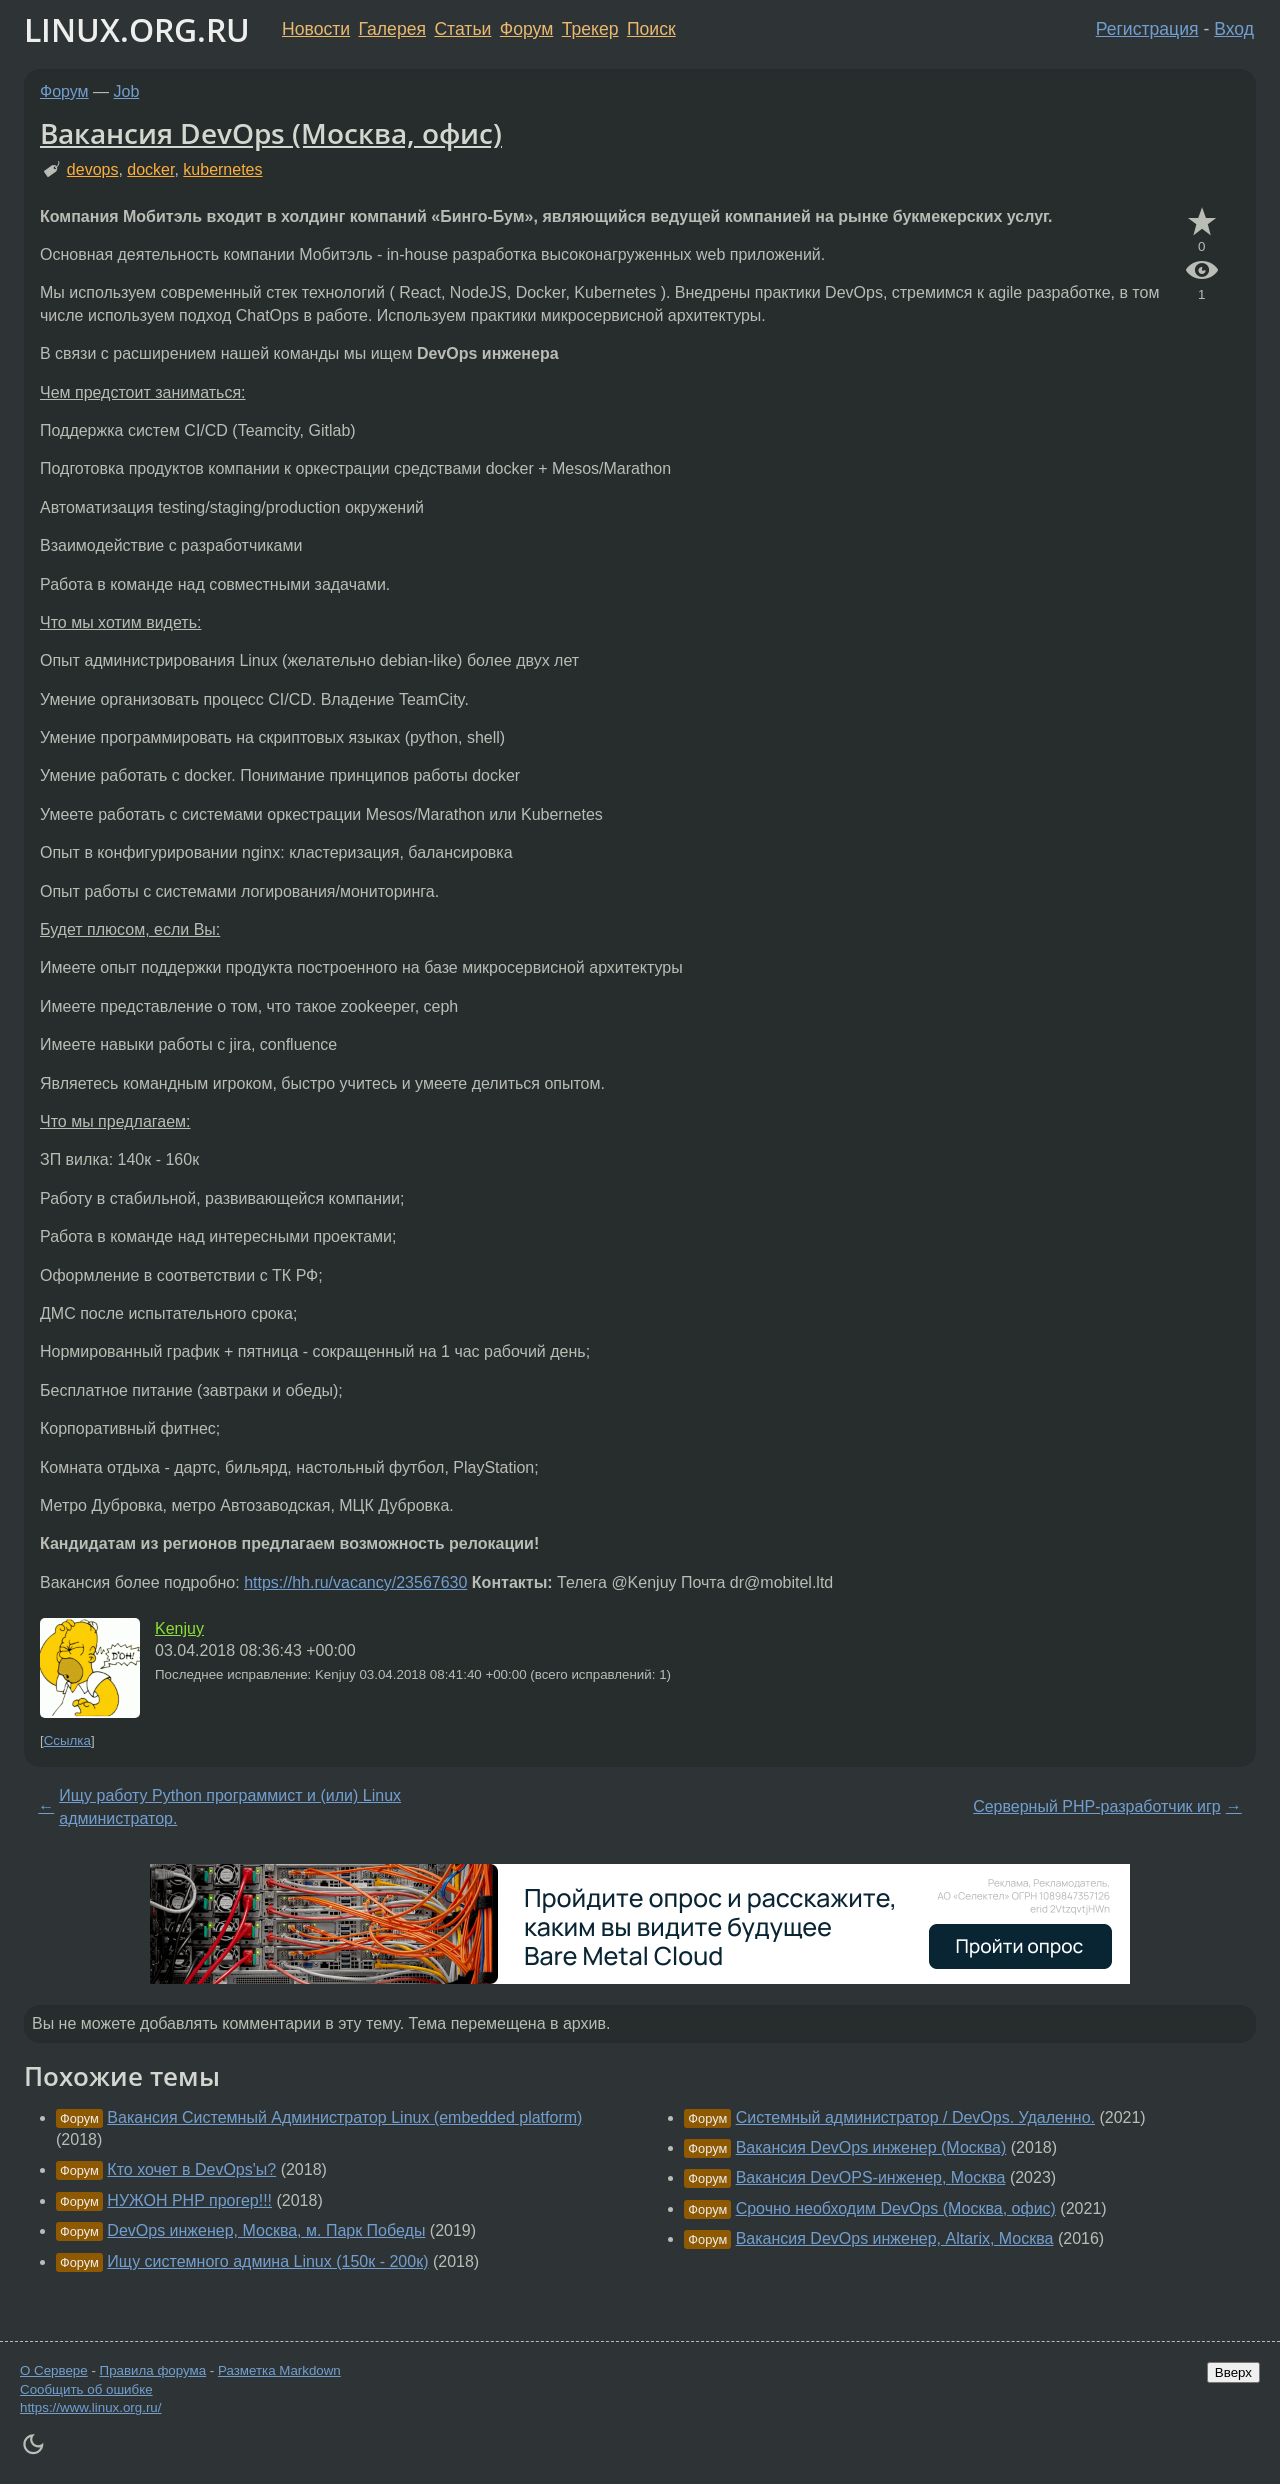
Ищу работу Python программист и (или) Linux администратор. (230, 1806)
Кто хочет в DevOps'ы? (191, 2169)
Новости (316, 29)
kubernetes (222, 169)
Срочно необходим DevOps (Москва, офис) (896, 2208)
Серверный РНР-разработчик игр (1097, 1806)
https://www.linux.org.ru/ (90, 2407)
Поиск (651, 29)
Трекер (590, 29)
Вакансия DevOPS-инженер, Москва (871, 2177)
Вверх (1233, 2372)
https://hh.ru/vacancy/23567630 (355, 1582)
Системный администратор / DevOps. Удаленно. (915, 2117)
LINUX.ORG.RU (137, 29)
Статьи (462, 29)
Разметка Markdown (279, 2370)
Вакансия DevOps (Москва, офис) (271, 133)
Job (127, 91)
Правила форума (153, 2370)
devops (93, 169)
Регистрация (1147, 29)
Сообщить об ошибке (86, 2389)
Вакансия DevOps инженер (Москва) (871, 2147)
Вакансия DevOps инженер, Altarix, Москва (895, 2238)
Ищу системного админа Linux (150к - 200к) (267, 2261)
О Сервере (54, 2370)
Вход (1234, 29)
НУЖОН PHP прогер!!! (189, 2200)
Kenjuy (179, 1628)
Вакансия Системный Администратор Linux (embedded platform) (344, 2117)
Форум (526, 29)
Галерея (392, 29)
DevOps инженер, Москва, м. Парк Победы (266, 2230)
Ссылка (67, 1740)
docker (150, 169)
